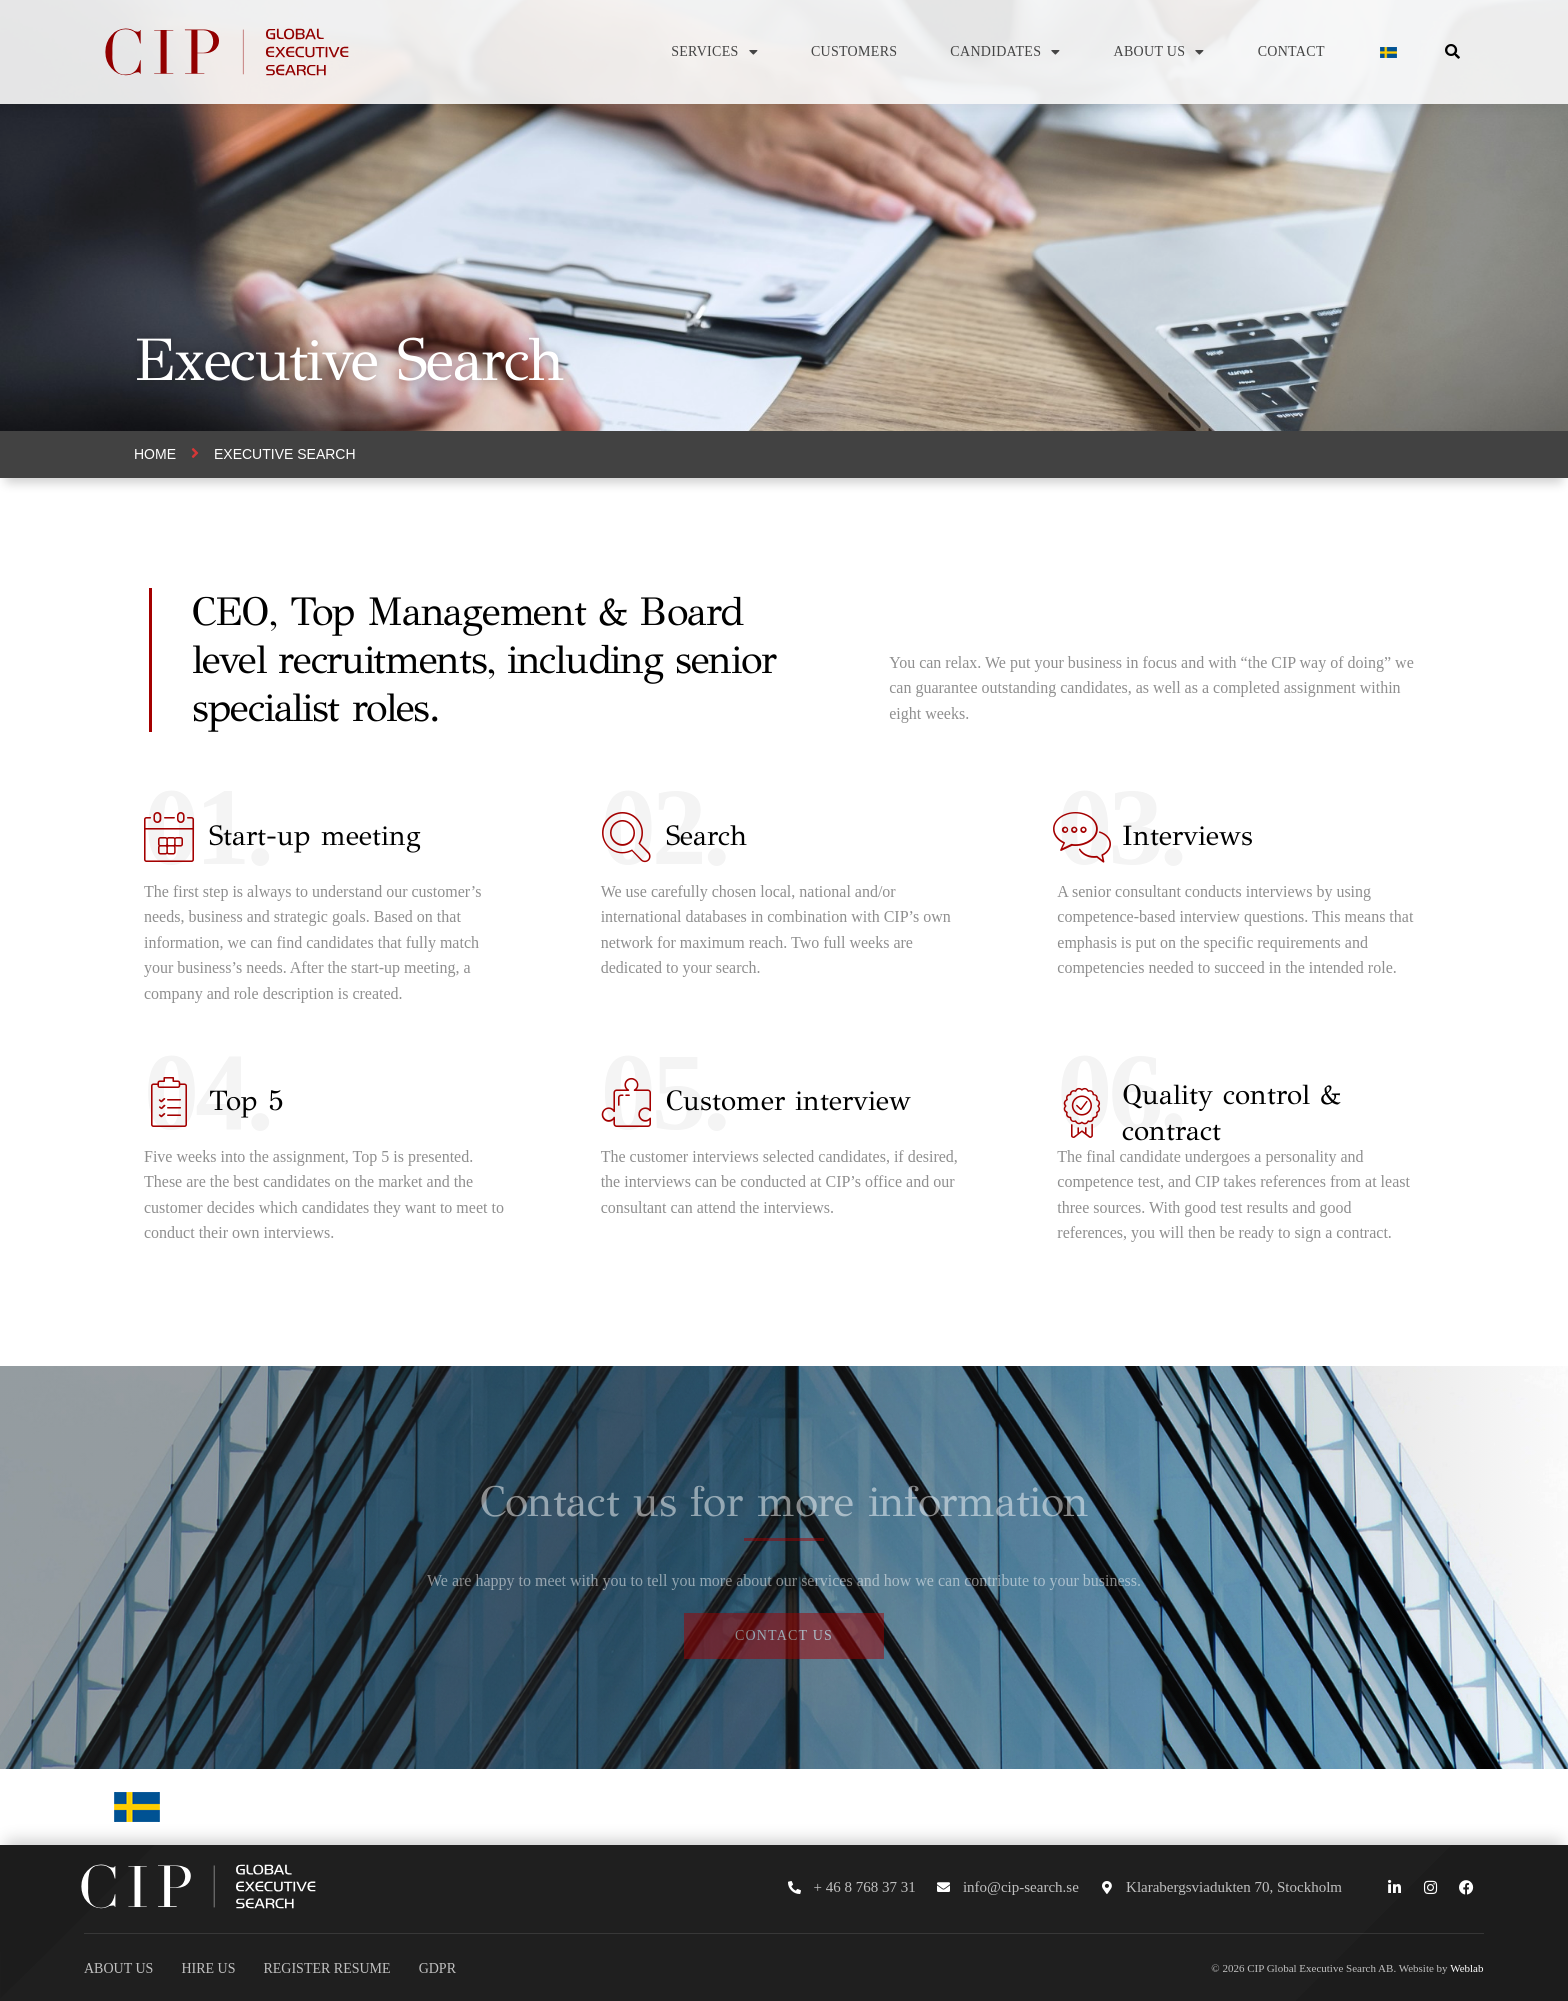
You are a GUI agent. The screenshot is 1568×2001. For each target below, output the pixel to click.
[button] (1452, 52)
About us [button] (1159, 52)
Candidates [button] (1005, 52)
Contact (1291, 51)
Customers (854, 51)
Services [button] (714, 52)
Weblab (1466, 1968)
